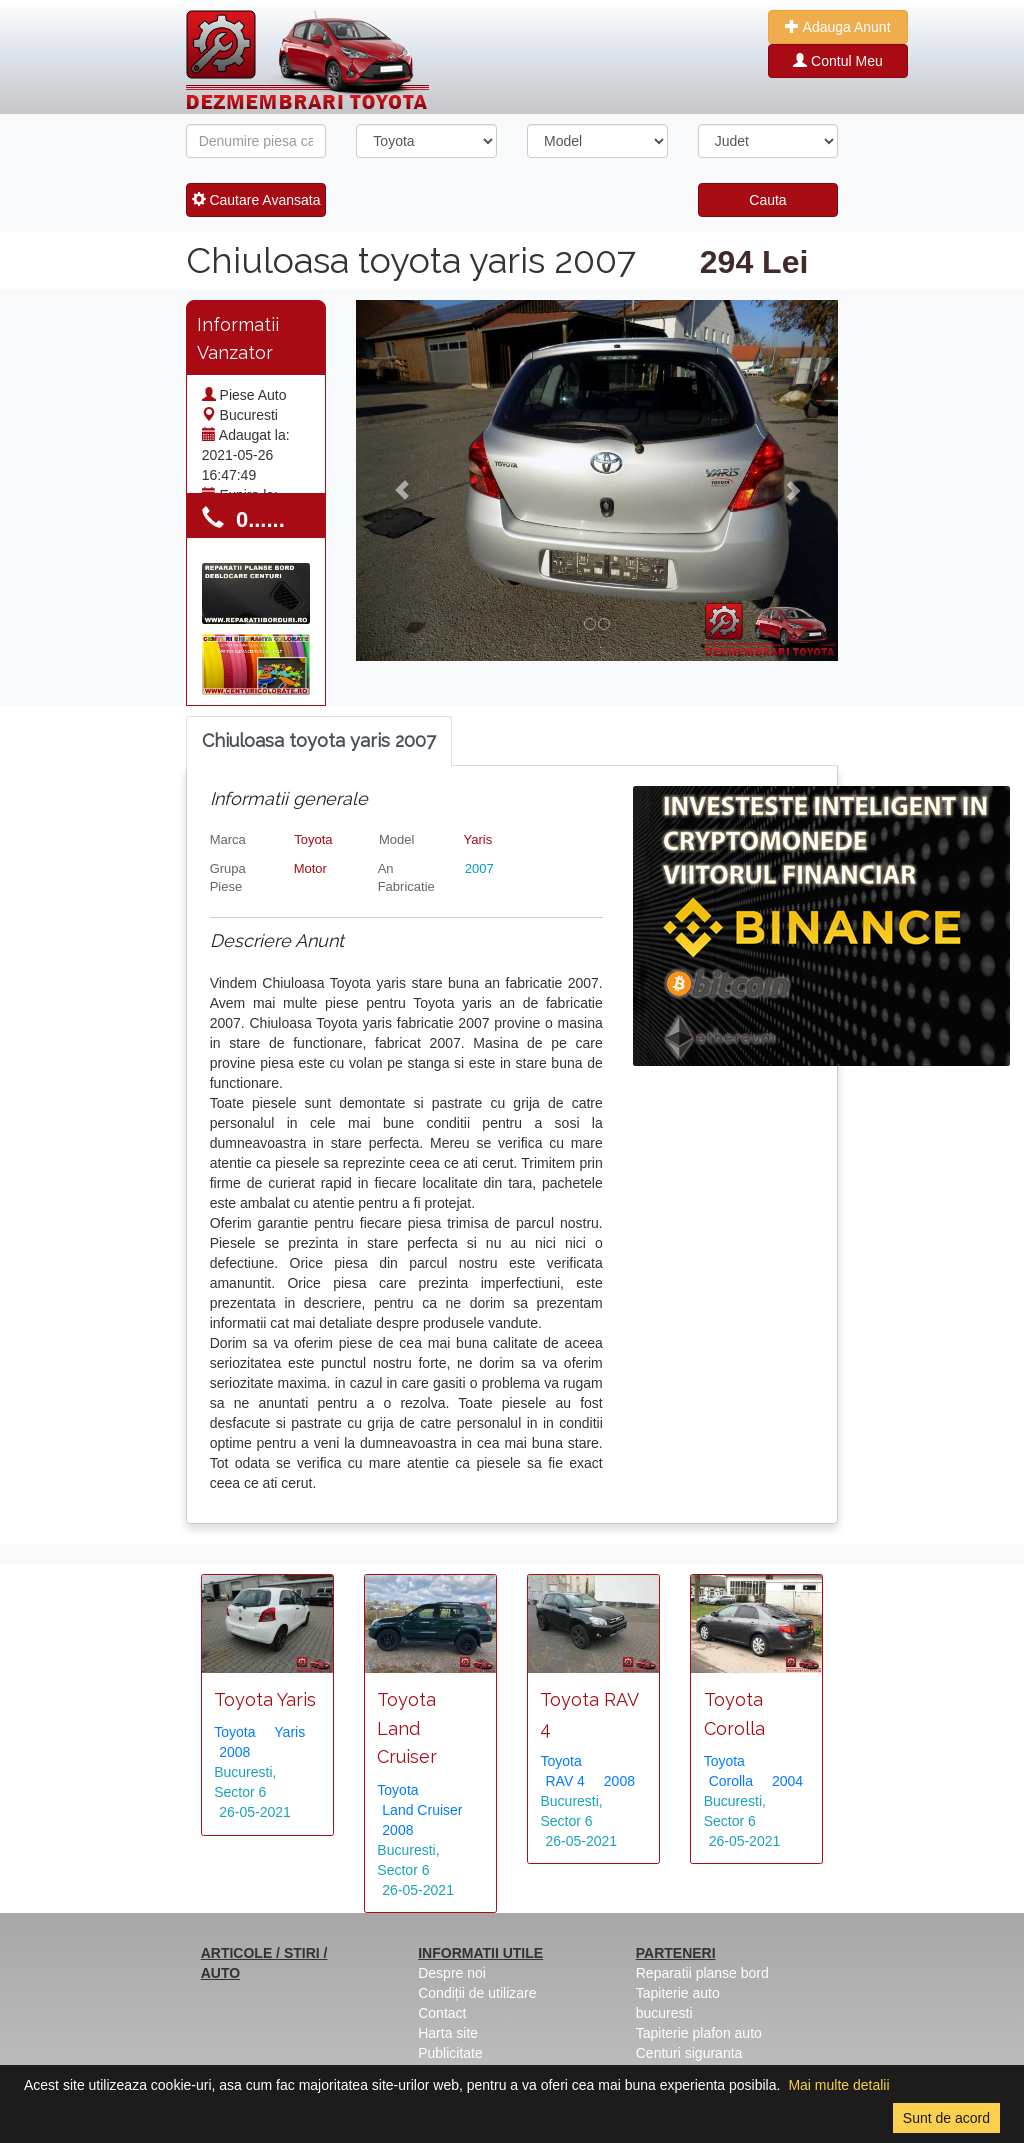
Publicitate (450, 2053)
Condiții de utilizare (477, 1993)
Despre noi (452, 1973)
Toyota (313, 839)
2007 (479, 868)
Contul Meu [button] (837, 61)
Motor (310, 868)
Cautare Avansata (256, 200)
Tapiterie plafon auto (699, 2033)
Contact (442, 2013)
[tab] (319, 741)
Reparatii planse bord (702, 1973)
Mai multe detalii (838, 2085)
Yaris (478, 839)
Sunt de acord (946, 2118)
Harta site (448, 2033)
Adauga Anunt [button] (837, 27)
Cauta (767, 200)
